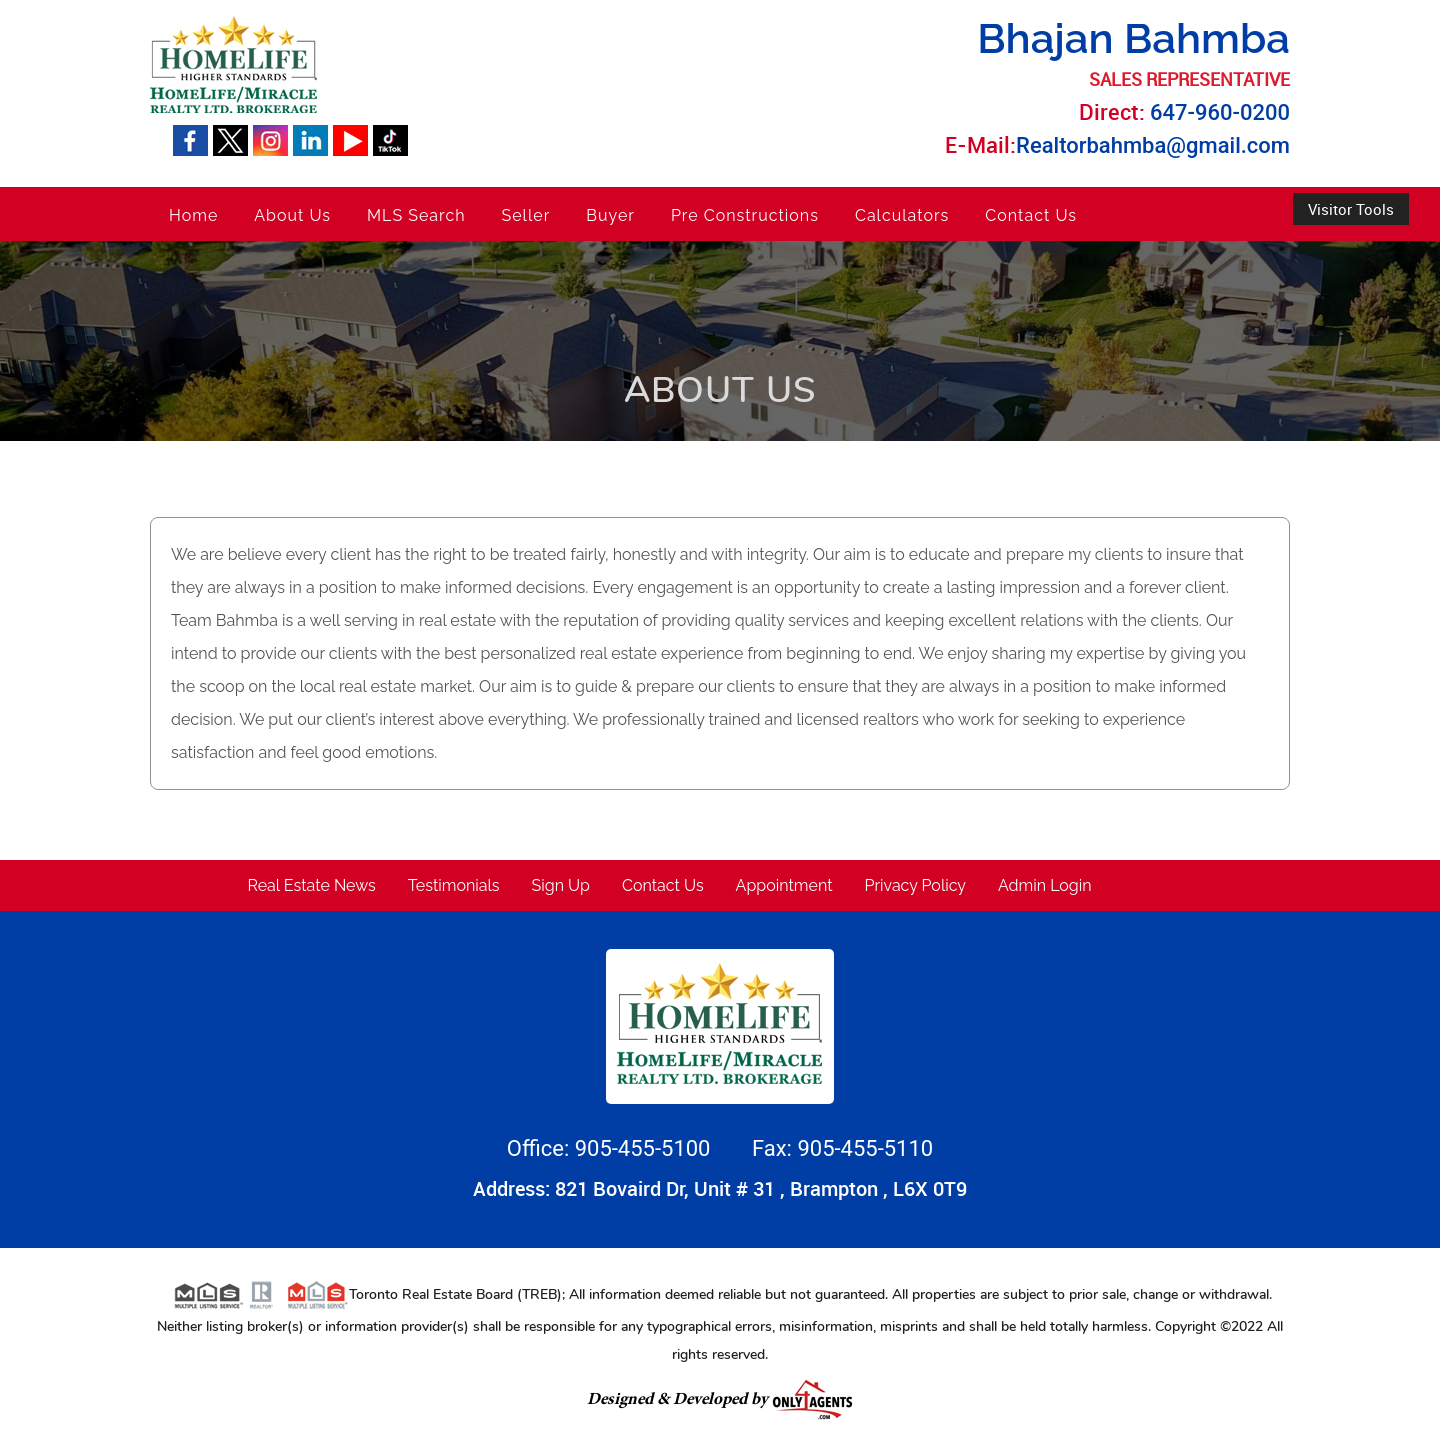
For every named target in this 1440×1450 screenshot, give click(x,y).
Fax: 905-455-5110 (842, 1148)
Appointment (784, 885)
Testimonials (454, 885)
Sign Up (561, 885)
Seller (526, 215)
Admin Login (1045, 885)
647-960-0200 (1220, 112)
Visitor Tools (1351, 209)
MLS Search (416, 215)
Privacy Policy (916, 885)
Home (193, 215)
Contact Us (1031, 215)
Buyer (610, 215)
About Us (292, 215)
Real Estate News (312, 885)
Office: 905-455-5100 (611, 1148)
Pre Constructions (745, 215)
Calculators (902, 215)
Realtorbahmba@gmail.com (1153, 145)
